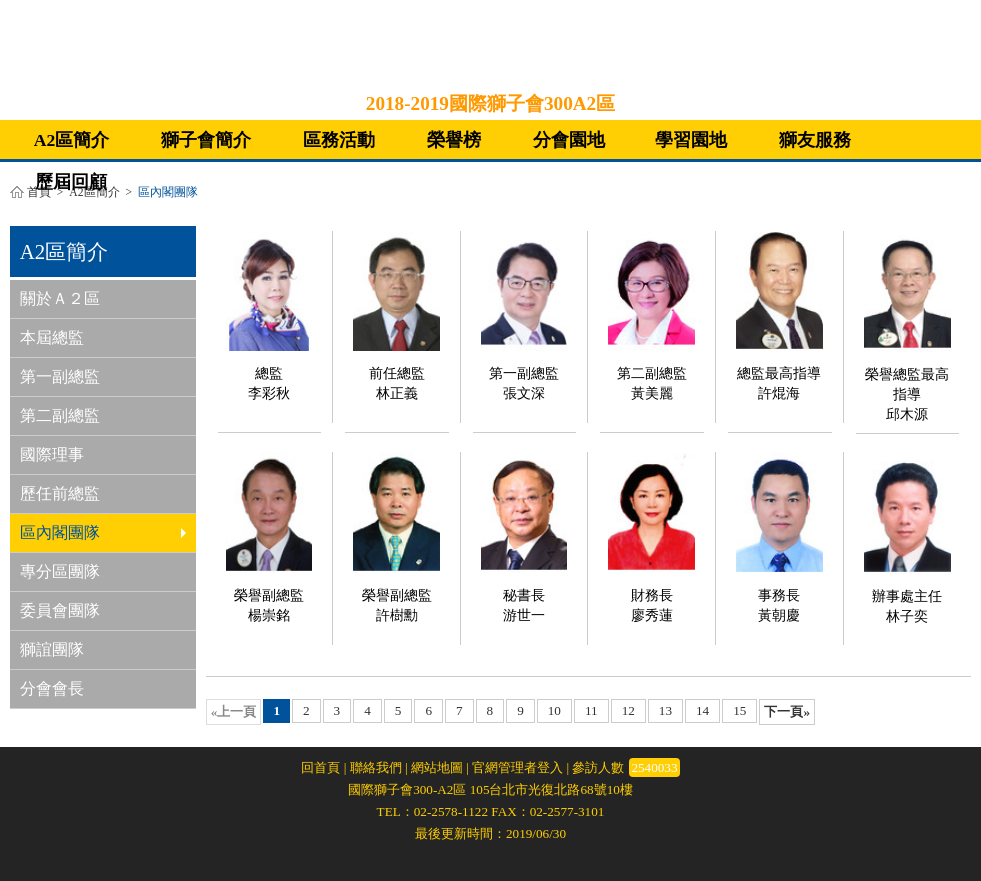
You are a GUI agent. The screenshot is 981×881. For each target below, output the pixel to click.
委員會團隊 (60, 610)
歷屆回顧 (71, 182)
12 (628, 710)
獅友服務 (815, 140)
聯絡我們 (376, 767)
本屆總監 (52, 337)
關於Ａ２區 (60, 298)
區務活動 (339, 140)
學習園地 (691, 140)
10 (554, 710)
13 (665, 710)
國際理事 (52, 454)
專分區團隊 (60, 571)
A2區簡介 (72, 140)
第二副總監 (60, 415)
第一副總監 (60, 376)
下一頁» (787, 711)
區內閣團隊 (103, 532)
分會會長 (52, 688)
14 (702, 710)
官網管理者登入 (517, 767)
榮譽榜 (454, 140)
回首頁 (320, 767)
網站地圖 (437, 767)
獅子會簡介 (206, 140)
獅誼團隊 (52, 649)
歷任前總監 (60, 493)
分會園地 (569, 140)
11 (591, 710)
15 (739, 710)
